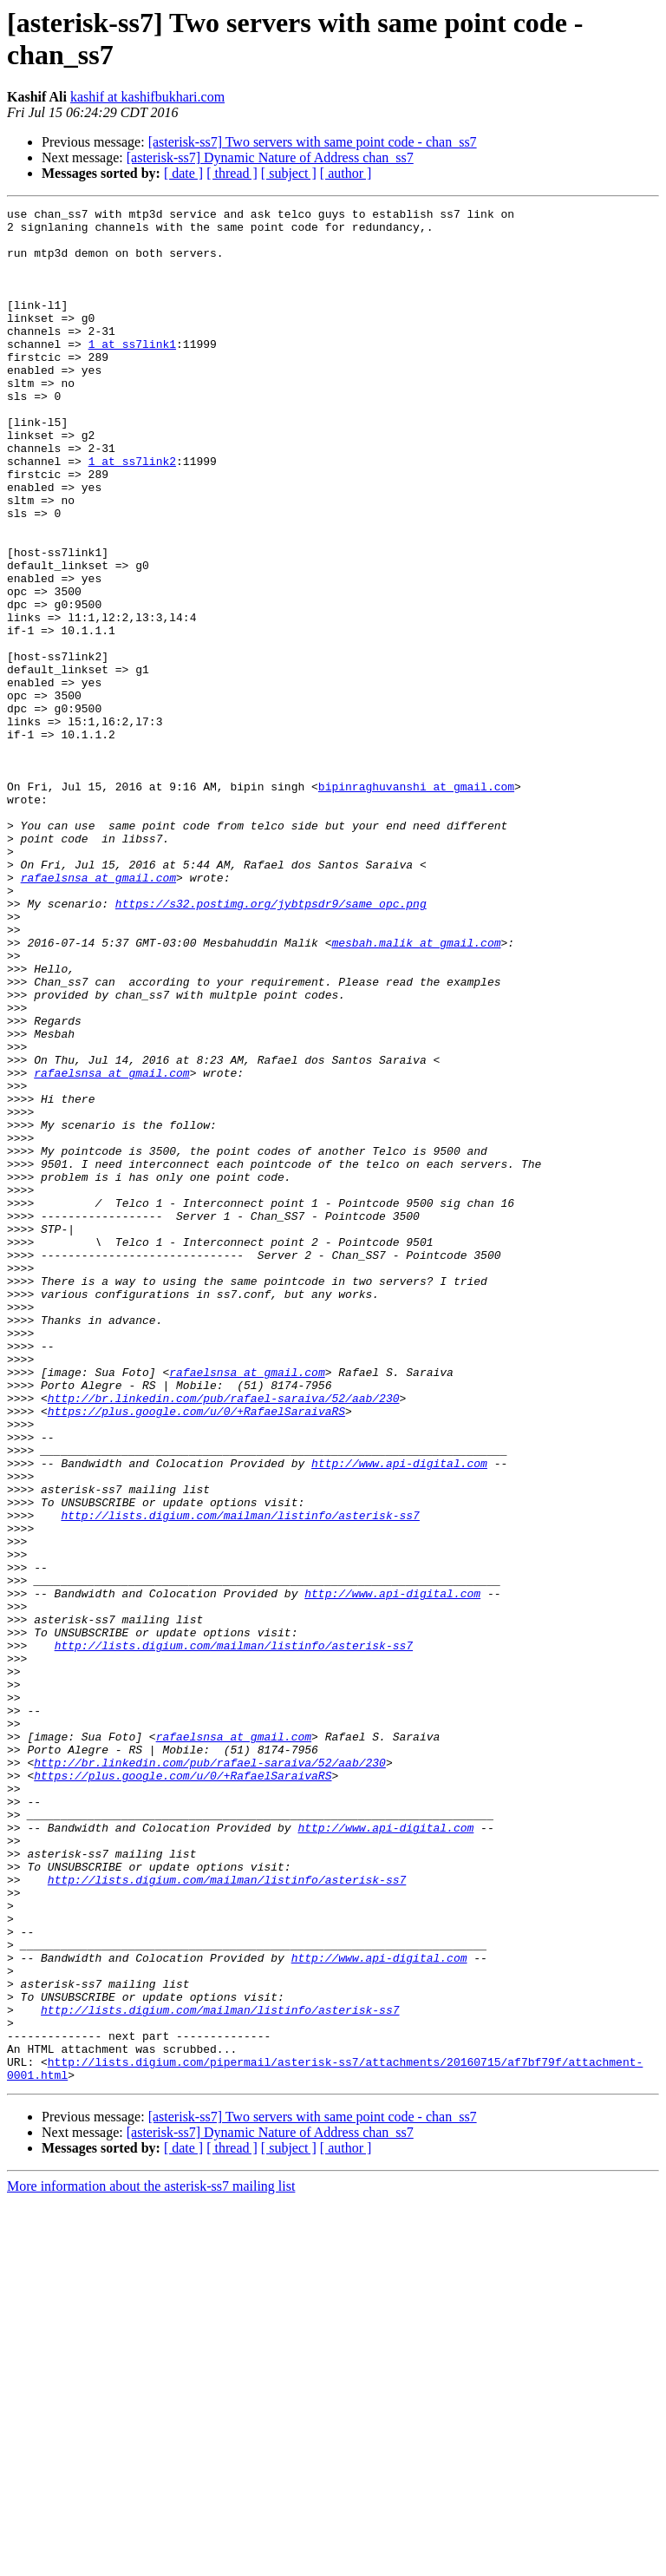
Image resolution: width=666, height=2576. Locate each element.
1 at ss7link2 (132, 513)
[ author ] (346, 173)
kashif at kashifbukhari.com (147, 96)
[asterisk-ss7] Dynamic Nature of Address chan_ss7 (270, 157)
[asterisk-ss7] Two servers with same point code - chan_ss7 (312, 141)
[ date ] (183, 173)
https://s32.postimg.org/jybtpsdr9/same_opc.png (271, 1044)
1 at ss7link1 (132, 372)
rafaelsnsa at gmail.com (98, 1012)
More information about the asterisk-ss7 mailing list (151, 2560)
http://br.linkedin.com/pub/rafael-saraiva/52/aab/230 (224, 1637)
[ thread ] (232, 173)
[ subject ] (289, 173)
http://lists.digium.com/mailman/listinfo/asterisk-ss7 (240, 1778)
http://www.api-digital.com (399, 1715)
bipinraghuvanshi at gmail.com (416, 903)
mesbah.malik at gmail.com (415, 1090)
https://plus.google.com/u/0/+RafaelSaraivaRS (196, 1653)
